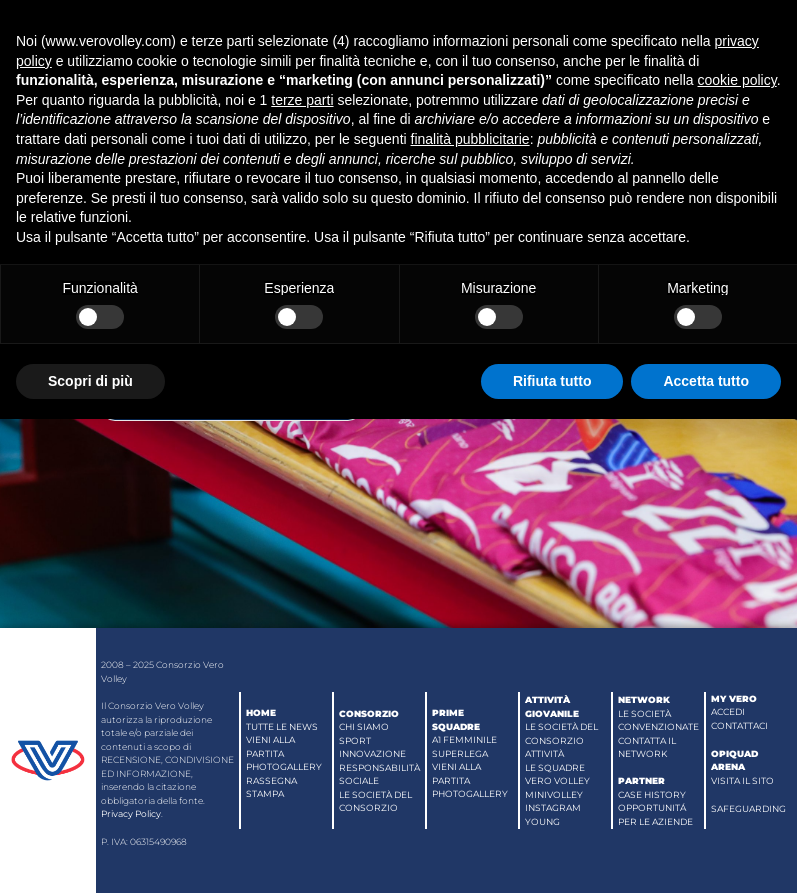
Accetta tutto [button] (706, 381)
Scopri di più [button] (90, 381)
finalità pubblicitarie (470, 139)
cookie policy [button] (737, 80)
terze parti (302, 100)
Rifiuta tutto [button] (552, 381)
